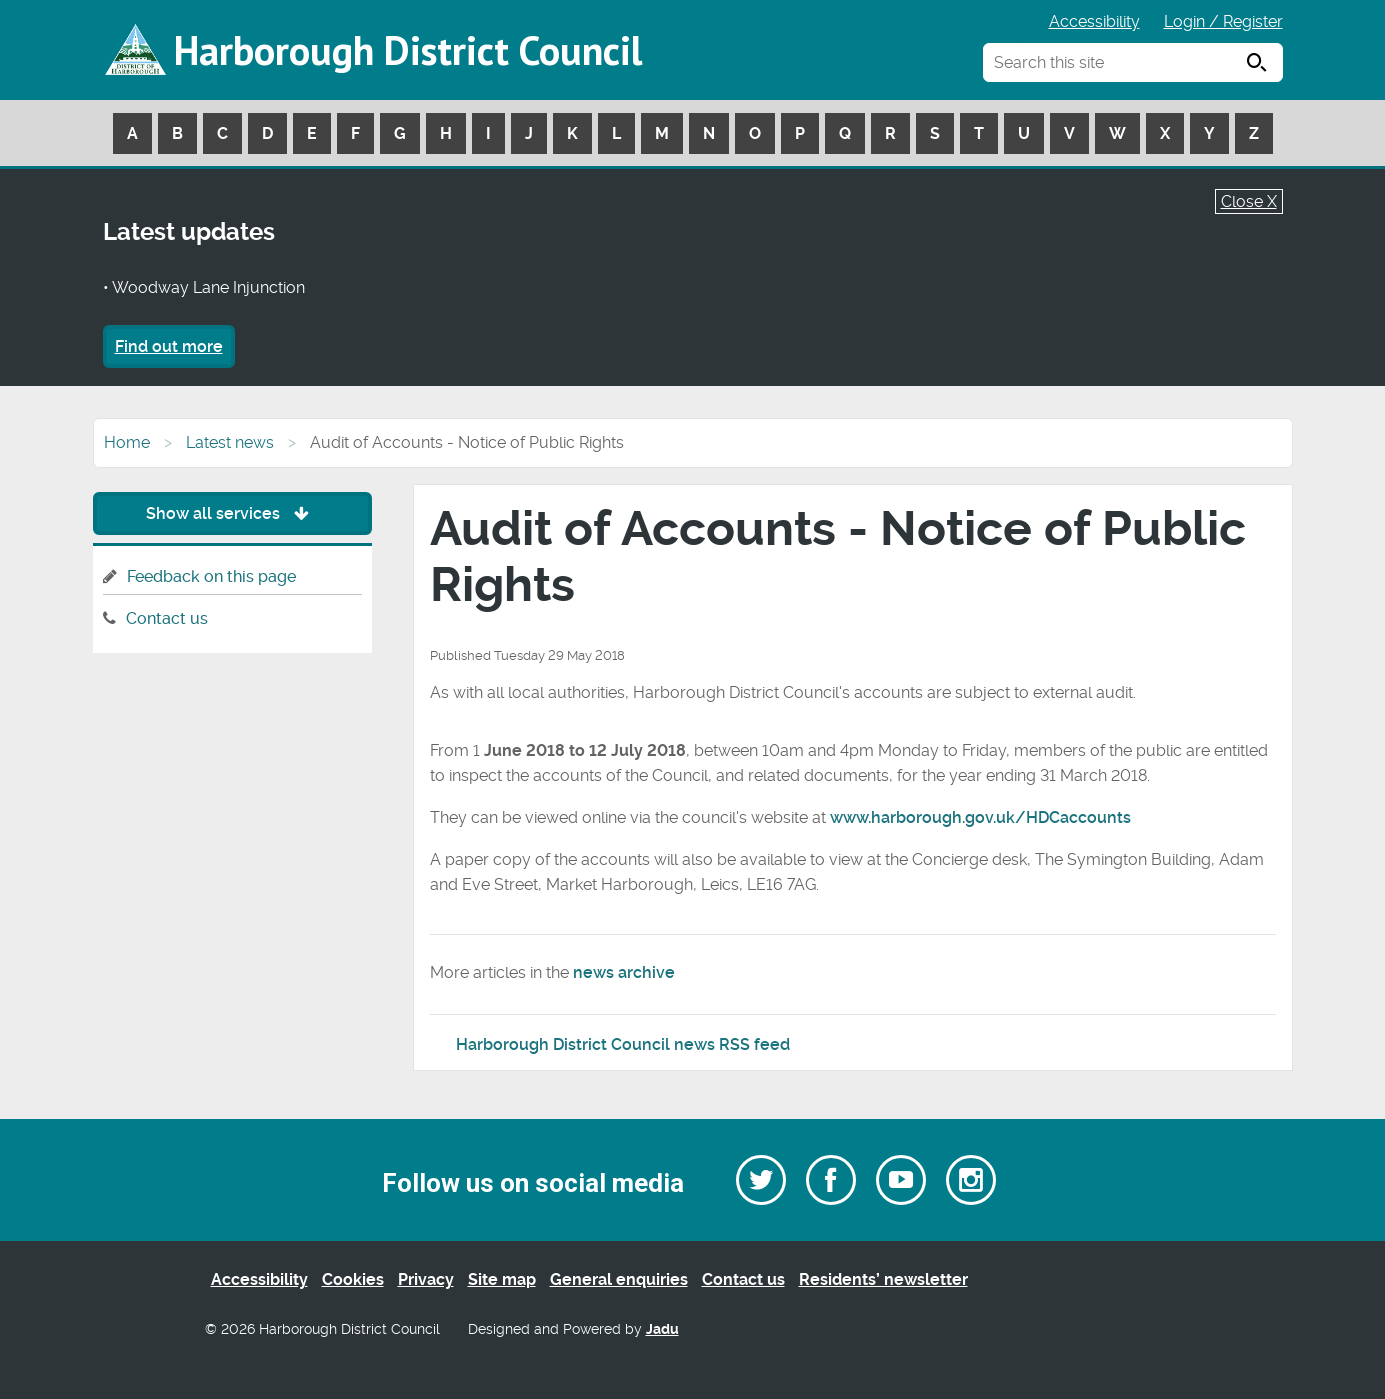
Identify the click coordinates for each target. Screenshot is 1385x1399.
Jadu (662, 1329)
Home (127, 442)
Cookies (353, 1279)
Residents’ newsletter (883, 1279)
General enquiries (619, 1279)
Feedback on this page (211, 576)
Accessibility (1094, 21)
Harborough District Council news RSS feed (623, 1044)
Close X (1249, 201)
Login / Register (1223, 21)
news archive (624, 972)
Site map (502, 1279)
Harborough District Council (408, 50)
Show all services (232, 513)
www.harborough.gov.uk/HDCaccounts (980, 817)
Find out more (169, 346)
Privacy (426, 1279)
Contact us (167, 618)
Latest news (230, 442)
